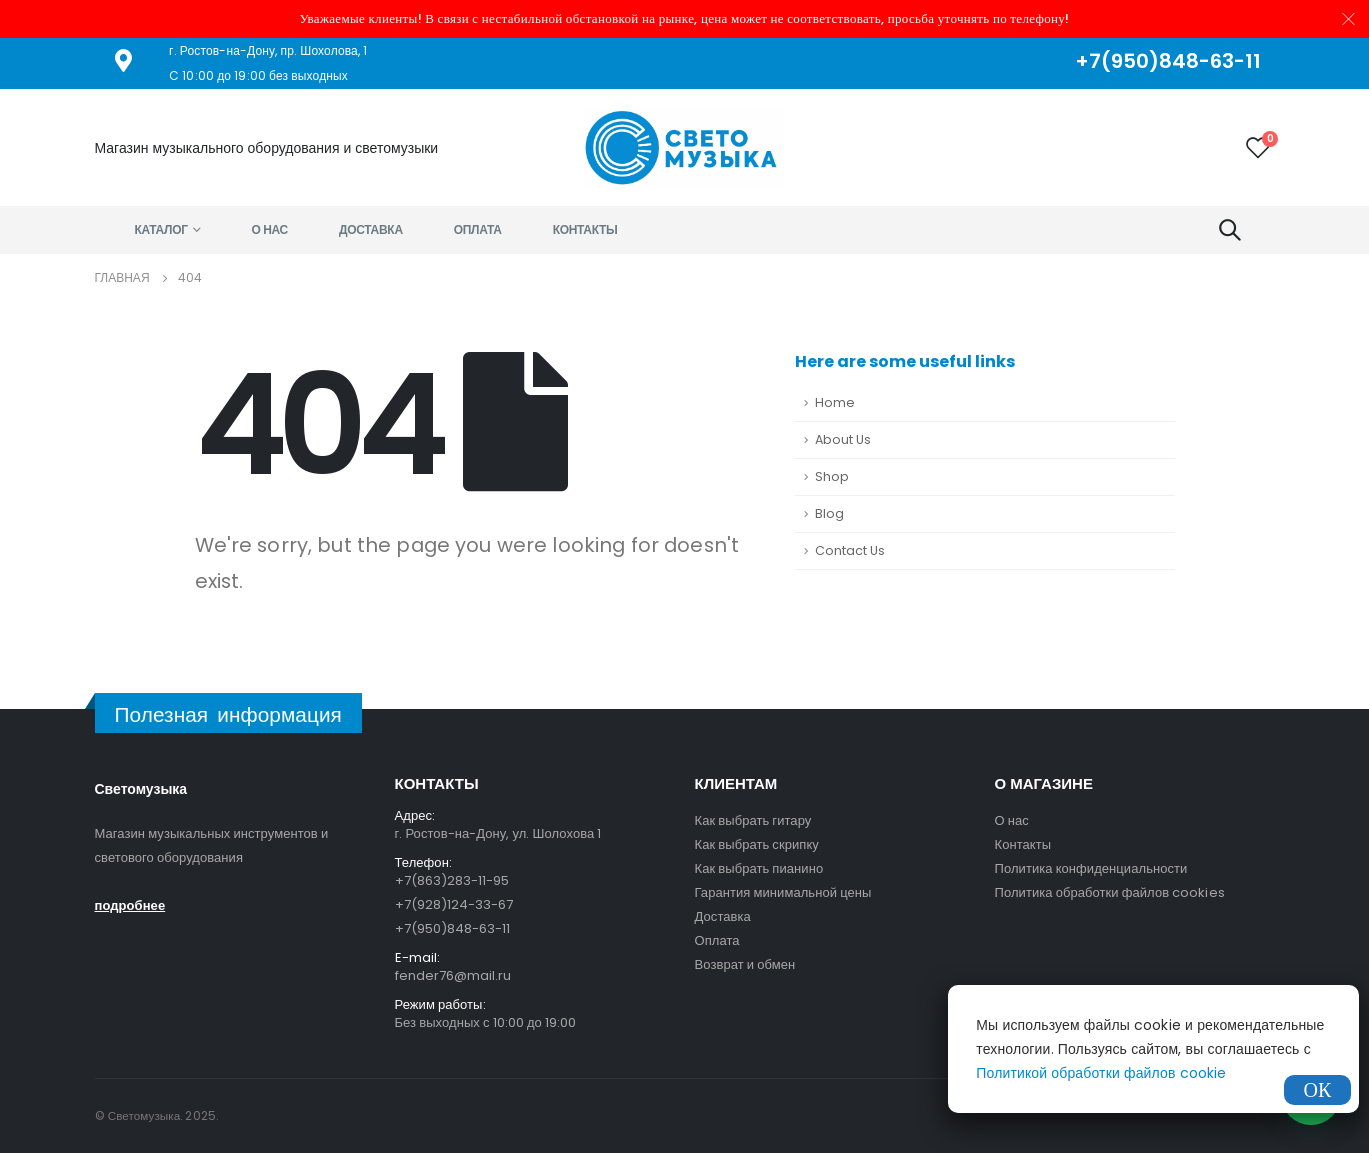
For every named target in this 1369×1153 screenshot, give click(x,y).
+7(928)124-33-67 (454, 904)
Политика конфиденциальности (1091, 868)
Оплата (478, 229)
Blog (829, 513)
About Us (843, 439)
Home (835, 402)
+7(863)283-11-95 (452, 880)
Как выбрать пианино (759, 868)
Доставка (371, 229)
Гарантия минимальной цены (783, 892)
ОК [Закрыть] (1318, 1090)
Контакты (585, 229)
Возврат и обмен (745, 964)
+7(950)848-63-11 (453, 928)
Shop (832, 476)
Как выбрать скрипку (757, 844)
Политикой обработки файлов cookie (1101, 1073)
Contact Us (850, 550)
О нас (269, 229)
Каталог (161, 229)
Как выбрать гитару (753, 820)
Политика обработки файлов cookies (1110, 892)
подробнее (130, 905)
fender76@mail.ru (453, 975)
